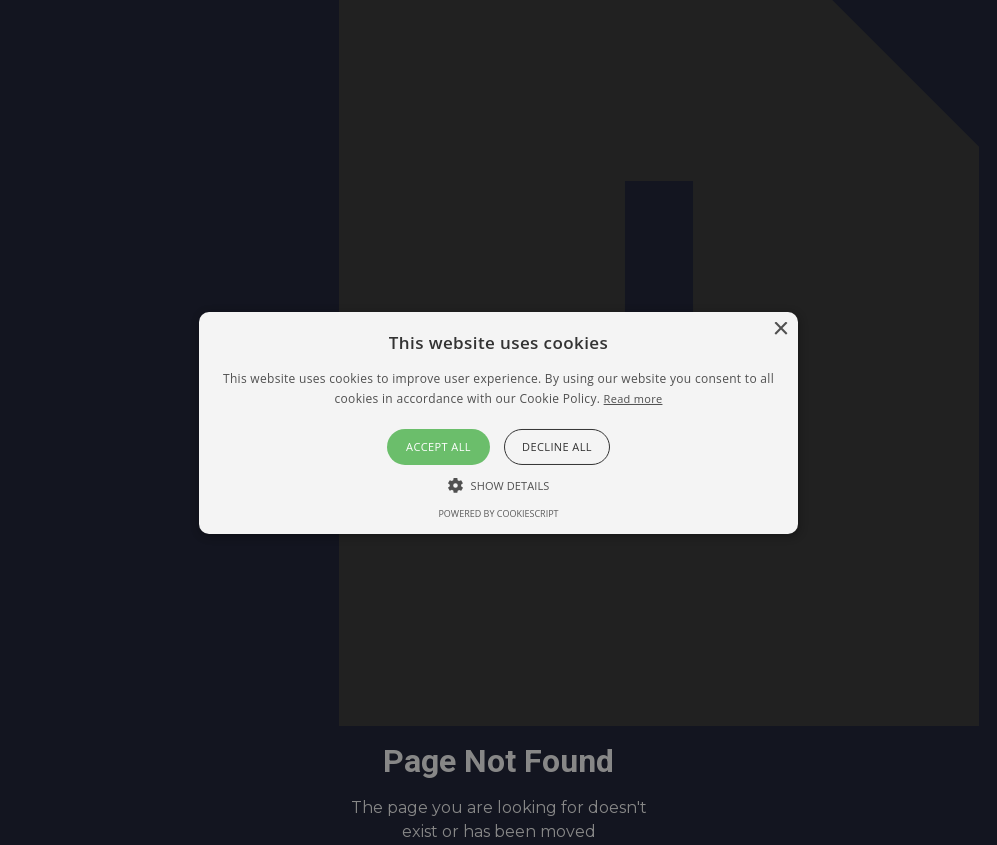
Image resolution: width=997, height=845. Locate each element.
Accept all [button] (438, 446)
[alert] (498, 422)
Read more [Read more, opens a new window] (633, 398)
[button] (498, 422)
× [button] (780, 328)
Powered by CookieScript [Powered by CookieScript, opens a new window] (498, 513)
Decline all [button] (557, 446)
